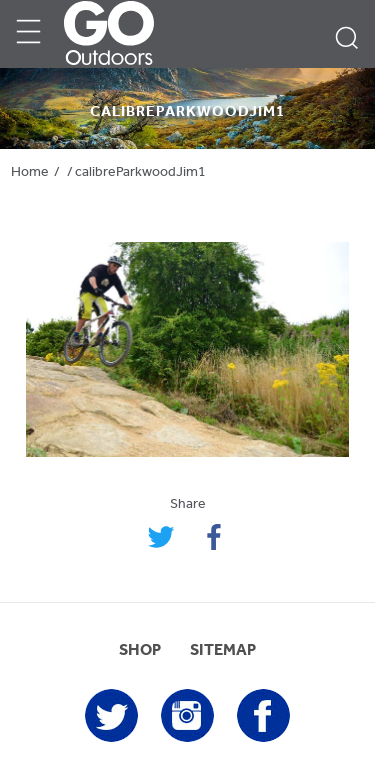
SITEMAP (223, 651)
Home (30, 172)
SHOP (140, 651)
